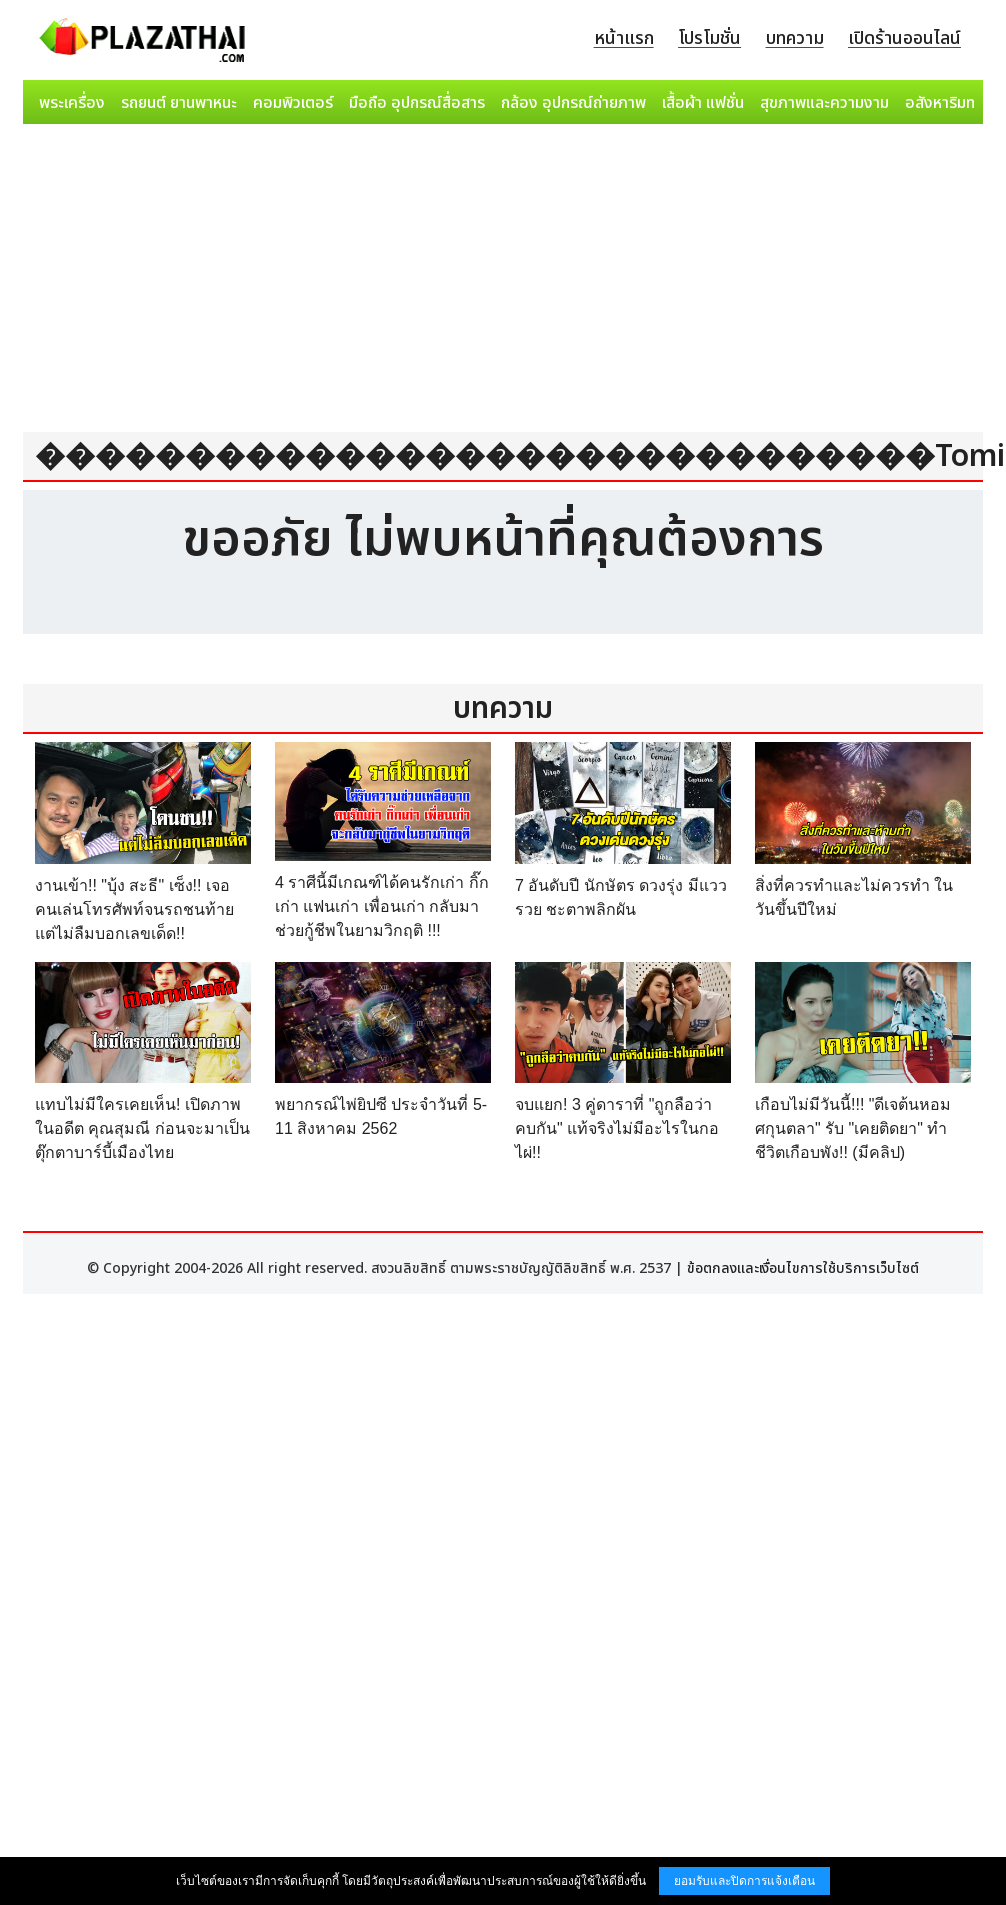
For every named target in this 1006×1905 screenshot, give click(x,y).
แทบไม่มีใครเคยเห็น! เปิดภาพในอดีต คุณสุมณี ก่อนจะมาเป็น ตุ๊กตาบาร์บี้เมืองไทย (142, 1128)
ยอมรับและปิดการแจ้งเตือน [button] (744, 1881)
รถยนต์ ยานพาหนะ (179, 103)
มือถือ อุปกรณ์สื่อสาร (417, 103)
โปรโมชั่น (709, 38)
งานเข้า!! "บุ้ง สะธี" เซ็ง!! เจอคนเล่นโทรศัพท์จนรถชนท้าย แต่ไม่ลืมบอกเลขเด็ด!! (134, 909)
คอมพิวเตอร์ (293, 103)
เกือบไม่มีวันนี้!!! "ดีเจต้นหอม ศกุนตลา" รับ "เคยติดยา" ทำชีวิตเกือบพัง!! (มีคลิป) (853, 1128)
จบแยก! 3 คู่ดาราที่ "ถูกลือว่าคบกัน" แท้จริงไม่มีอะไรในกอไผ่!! (617, 1128)
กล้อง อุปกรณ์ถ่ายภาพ (573, 103)
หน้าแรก (624, 38)
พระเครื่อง (72, 103)
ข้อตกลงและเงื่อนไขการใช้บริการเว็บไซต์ (803, 1268)
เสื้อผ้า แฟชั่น (703, 103)
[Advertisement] (503, 282)
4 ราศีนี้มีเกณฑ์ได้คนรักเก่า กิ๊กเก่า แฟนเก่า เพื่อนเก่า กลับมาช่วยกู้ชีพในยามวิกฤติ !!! (382, 906)
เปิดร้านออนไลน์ (904, 38)
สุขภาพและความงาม (824, 103)
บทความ (795, 38)
